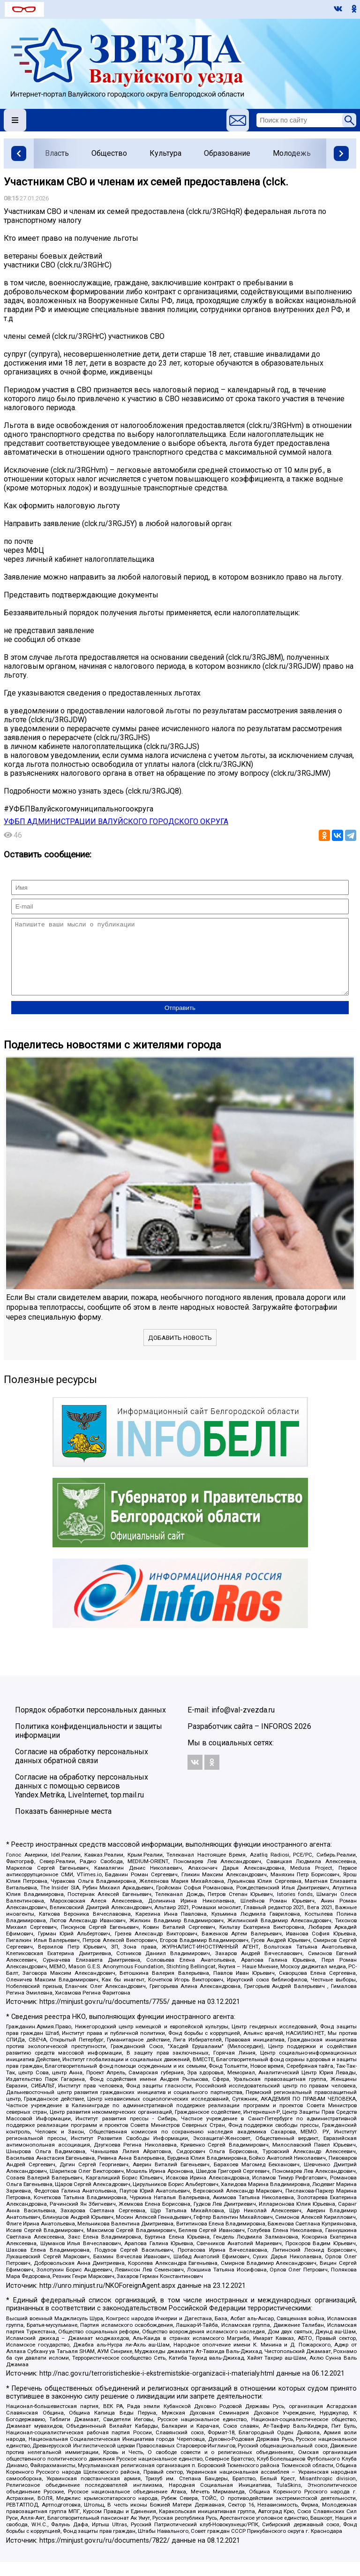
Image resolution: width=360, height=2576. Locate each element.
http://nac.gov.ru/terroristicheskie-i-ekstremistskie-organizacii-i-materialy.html (156, 2388)
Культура (165, 153)
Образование (227, 153)
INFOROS (276, 1740)
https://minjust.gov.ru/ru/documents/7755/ (104, 2016)
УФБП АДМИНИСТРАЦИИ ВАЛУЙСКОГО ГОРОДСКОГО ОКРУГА (116, 821)
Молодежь (292, 153)
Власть (57, 153)
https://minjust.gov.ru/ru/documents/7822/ (104, 2555)
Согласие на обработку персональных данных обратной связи (81, 1770)
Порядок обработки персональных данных (90, 1724)
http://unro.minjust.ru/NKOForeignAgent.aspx (107, 2300)
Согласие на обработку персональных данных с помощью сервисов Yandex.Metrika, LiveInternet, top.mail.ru (81, 1800)
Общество (109, 153)
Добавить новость (180, 1351)
